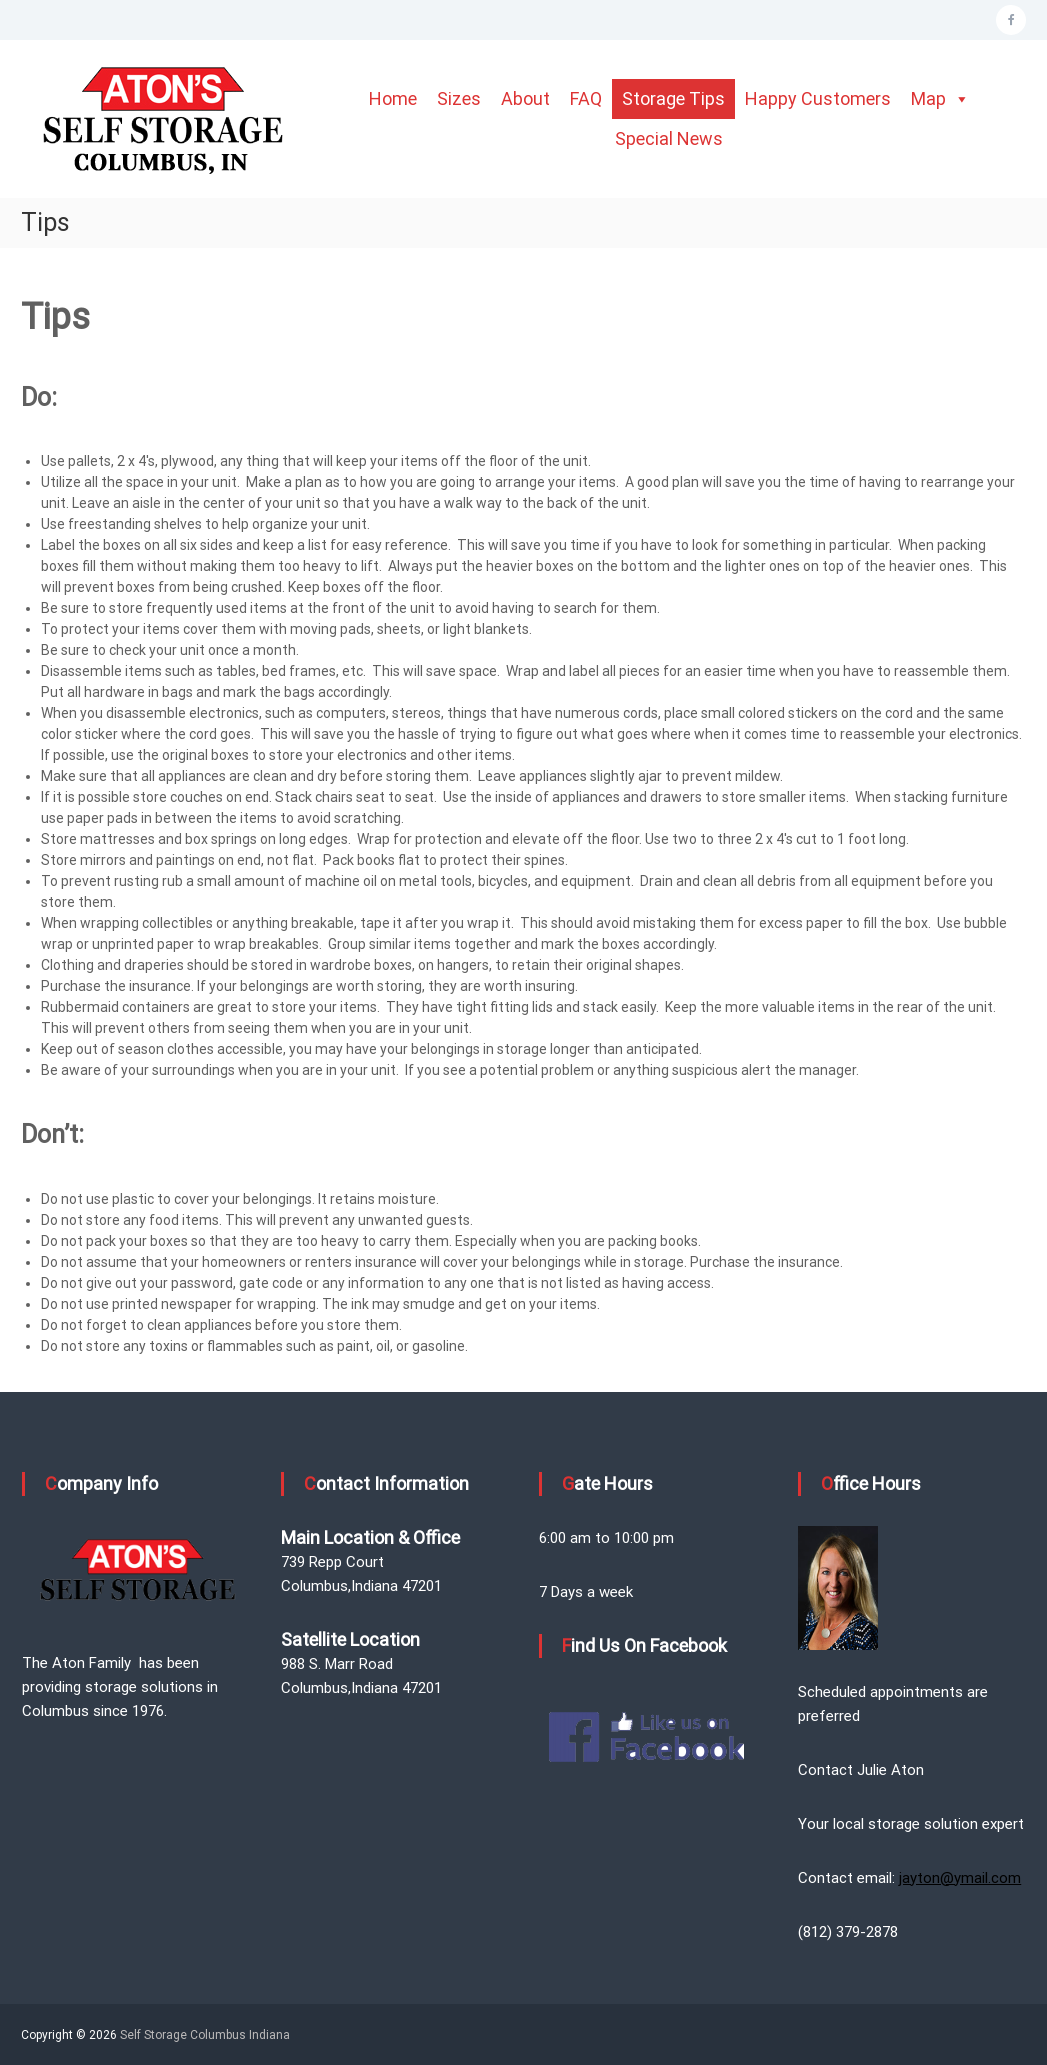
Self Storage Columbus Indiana (205, 2035)
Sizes (459, 98)
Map (940, 98)
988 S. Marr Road (337, 1664)
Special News (669, 138)
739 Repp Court (332, 1562)
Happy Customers (818, 98)
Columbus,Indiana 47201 (361, 1586)
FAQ (586, 98)
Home (393, 98)
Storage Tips (673, 98)
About (525, 98)
